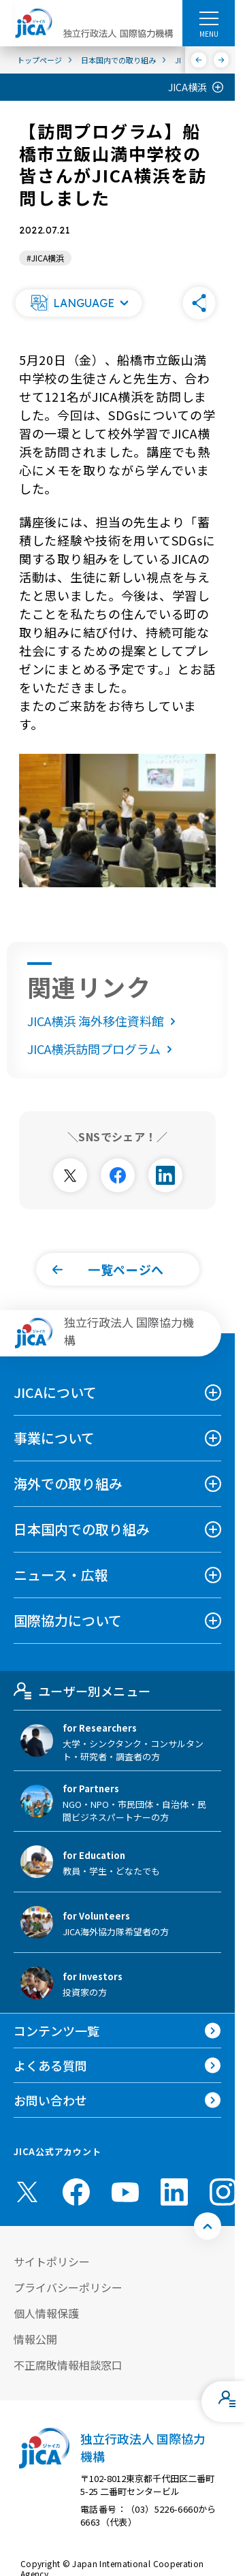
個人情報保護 (46, 2313)
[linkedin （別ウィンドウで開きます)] (174, 2192)
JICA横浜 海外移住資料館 (104, 1021)
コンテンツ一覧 (56, 2030)
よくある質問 (50, 2065)
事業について (54, 1438)
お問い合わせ (50, 2100)
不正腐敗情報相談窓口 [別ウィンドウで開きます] (68, 2365)
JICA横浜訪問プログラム (102, 1049)
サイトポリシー (52, 2261)
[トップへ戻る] (207, 2226)
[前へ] (199, 60)
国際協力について (68, 1620)
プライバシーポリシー (68, 2287)
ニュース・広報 (61, 1575)
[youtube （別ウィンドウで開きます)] (125, 2192)
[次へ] (221, 60)
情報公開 (35, 2339)
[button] (78, 303)
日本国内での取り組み (82, 1529)
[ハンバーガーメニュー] (208, 18)
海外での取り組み (68, 1483)
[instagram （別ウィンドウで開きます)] (223, 2192)
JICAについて (55, 1392)
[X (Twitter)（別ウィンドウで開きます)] (27, 2192)
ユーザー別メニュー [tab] (82, 1691)
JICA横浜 (187, 87)
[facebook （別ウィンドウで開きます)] (76, 2192)
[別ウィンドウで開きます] (70, 1175)
